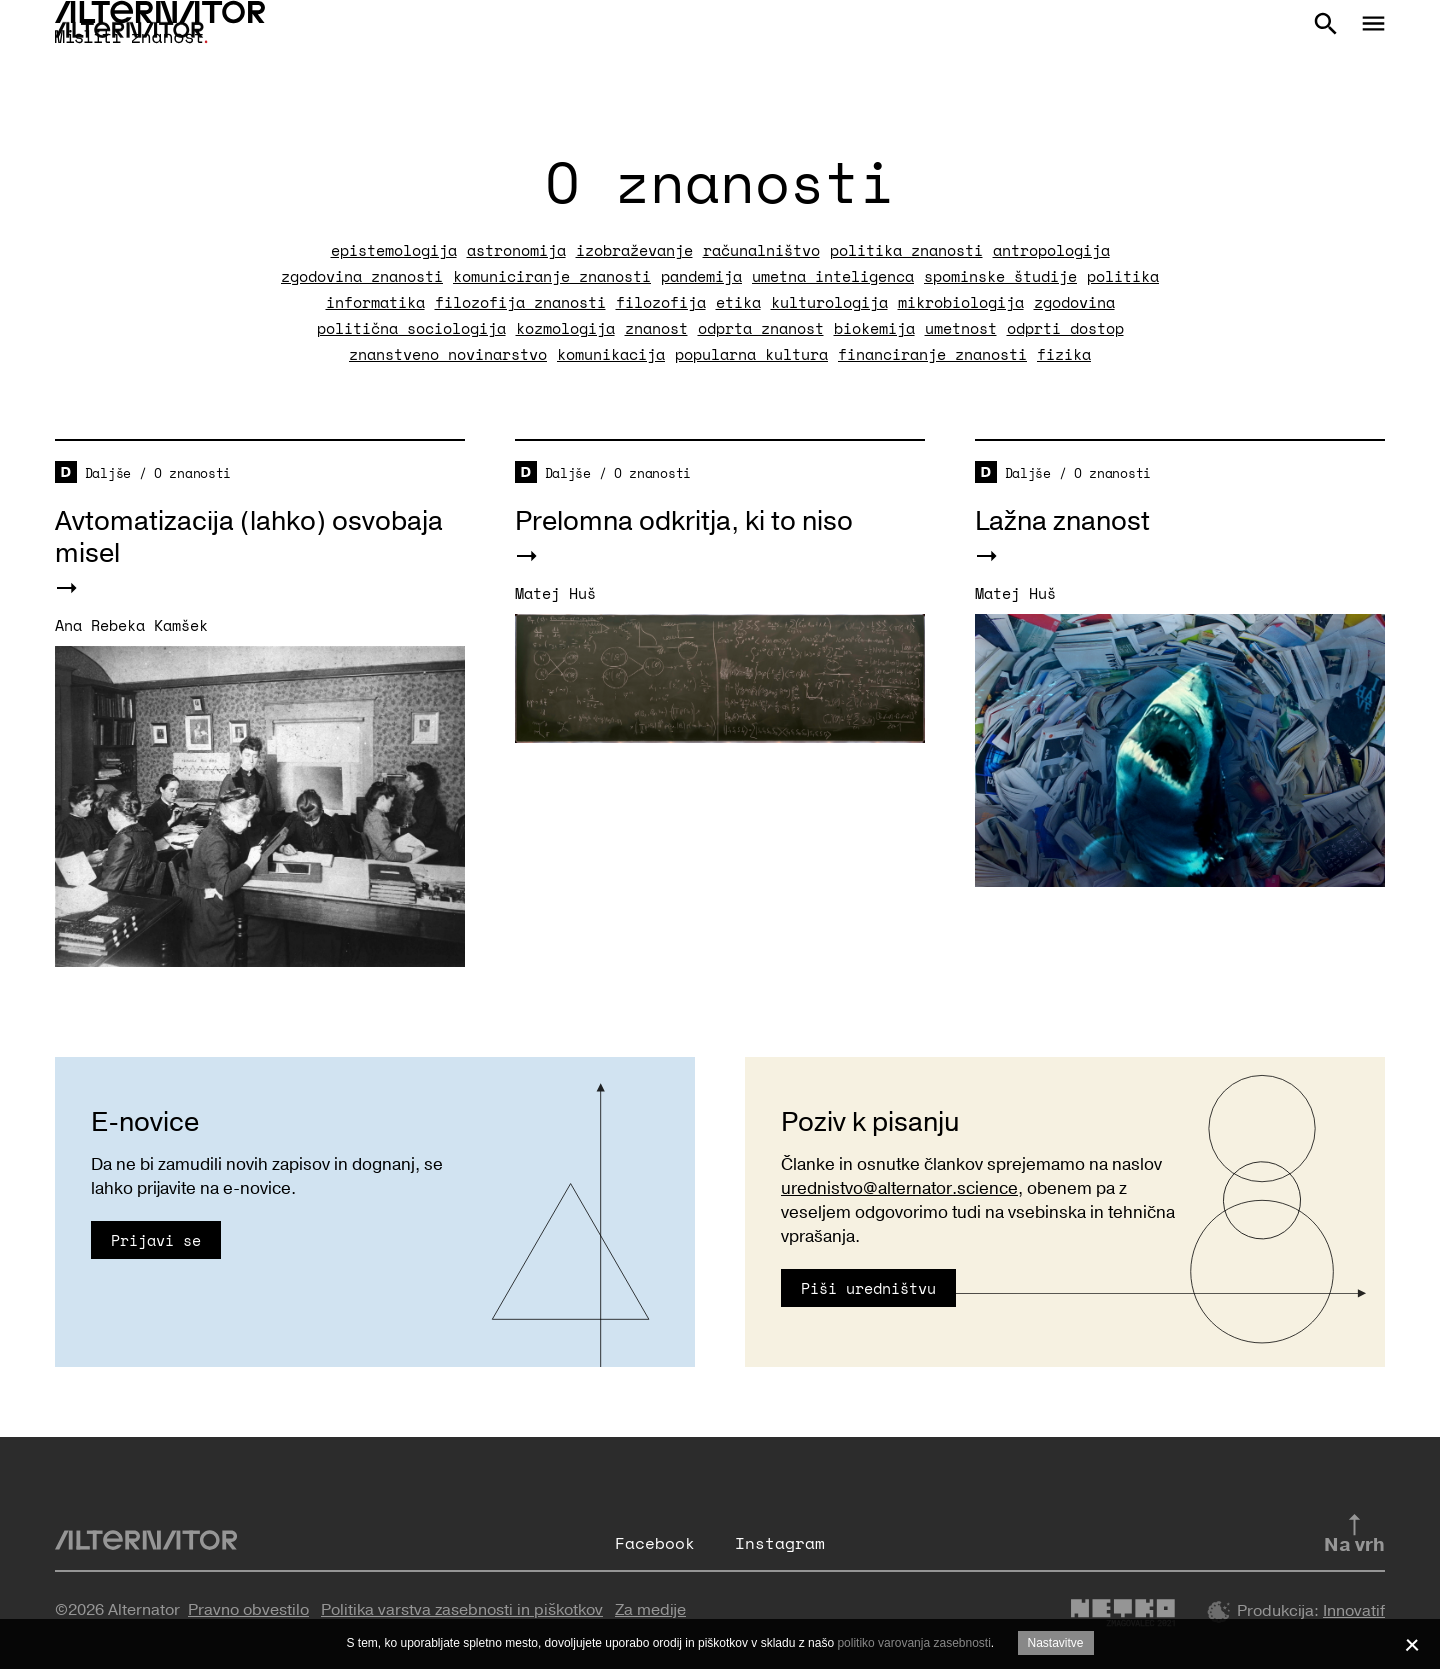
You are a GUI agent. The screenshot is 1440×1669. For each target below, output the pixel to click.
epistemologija (394, 250)
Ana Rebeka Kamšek (131, 625)
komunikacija (611, 354)
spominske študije (1000, 276)
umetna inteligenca (833, 276)
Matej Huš (555, 593)
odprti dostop (1065, 328)
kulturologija (829, 302)
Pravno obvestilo (248, 1610)
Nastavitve (1056, 1643)
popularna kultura (751, 354)
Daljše (108, 473)
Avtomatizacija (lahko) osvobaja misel (249, 537)
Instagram (780, 1543)
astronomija (516, 250)
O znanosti (192, 473)
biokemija (874, 328)
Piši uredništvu (868, 1288)
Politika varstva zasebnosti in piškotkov (462, 1610)
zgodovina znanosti (362, 276)
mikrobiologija (961, 302)
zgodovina (1074, 302)
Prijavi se (156, 1240)
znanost (656, 328)
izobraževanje (634, 250)
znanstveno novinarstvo (448, 354)
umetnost (961, 328)
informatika (375, 302)
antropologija (1051, 250)
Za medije (650, 1610)
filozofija (661, 302)
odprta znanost (761, 328)
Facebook (655, 1543)
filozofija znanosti (520, 302)
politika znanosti (906, 250)
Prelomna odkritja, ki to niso (684, 521)
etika (738, 302)
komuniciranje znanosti (552, 276)
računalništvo (761, 250)
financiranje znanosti (932, 354)
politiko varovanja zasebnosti (913, 1643)
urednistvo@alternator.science (899, 1188)
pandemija (701, 276)
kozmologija (565, 328)
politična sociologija (411, 328)
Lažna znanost (1062, 521)
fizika (1064, 354)
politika (1123, 276)
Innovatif (1354, 1611)
